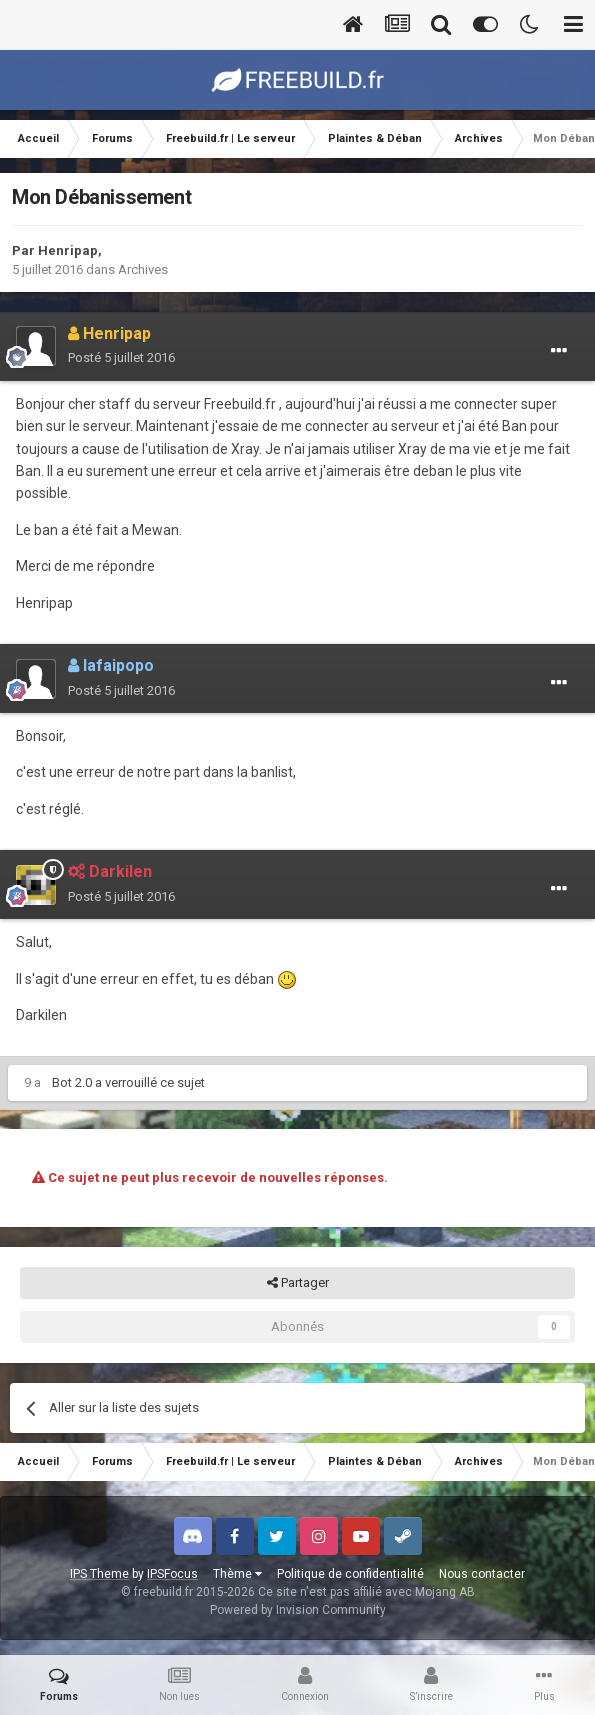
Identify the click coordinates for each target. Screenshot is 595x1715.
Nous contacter (482, 1574)
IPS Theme (99, 1574)
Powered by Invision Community (298, 1610)
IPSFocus (172, 1574)
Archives (143, 269)
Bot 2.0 (72, 1082)
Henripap (68, 250)
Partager (298, 1283)
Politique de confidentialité (350, 1574)
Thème (237, 1574)
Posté (121, 357)
